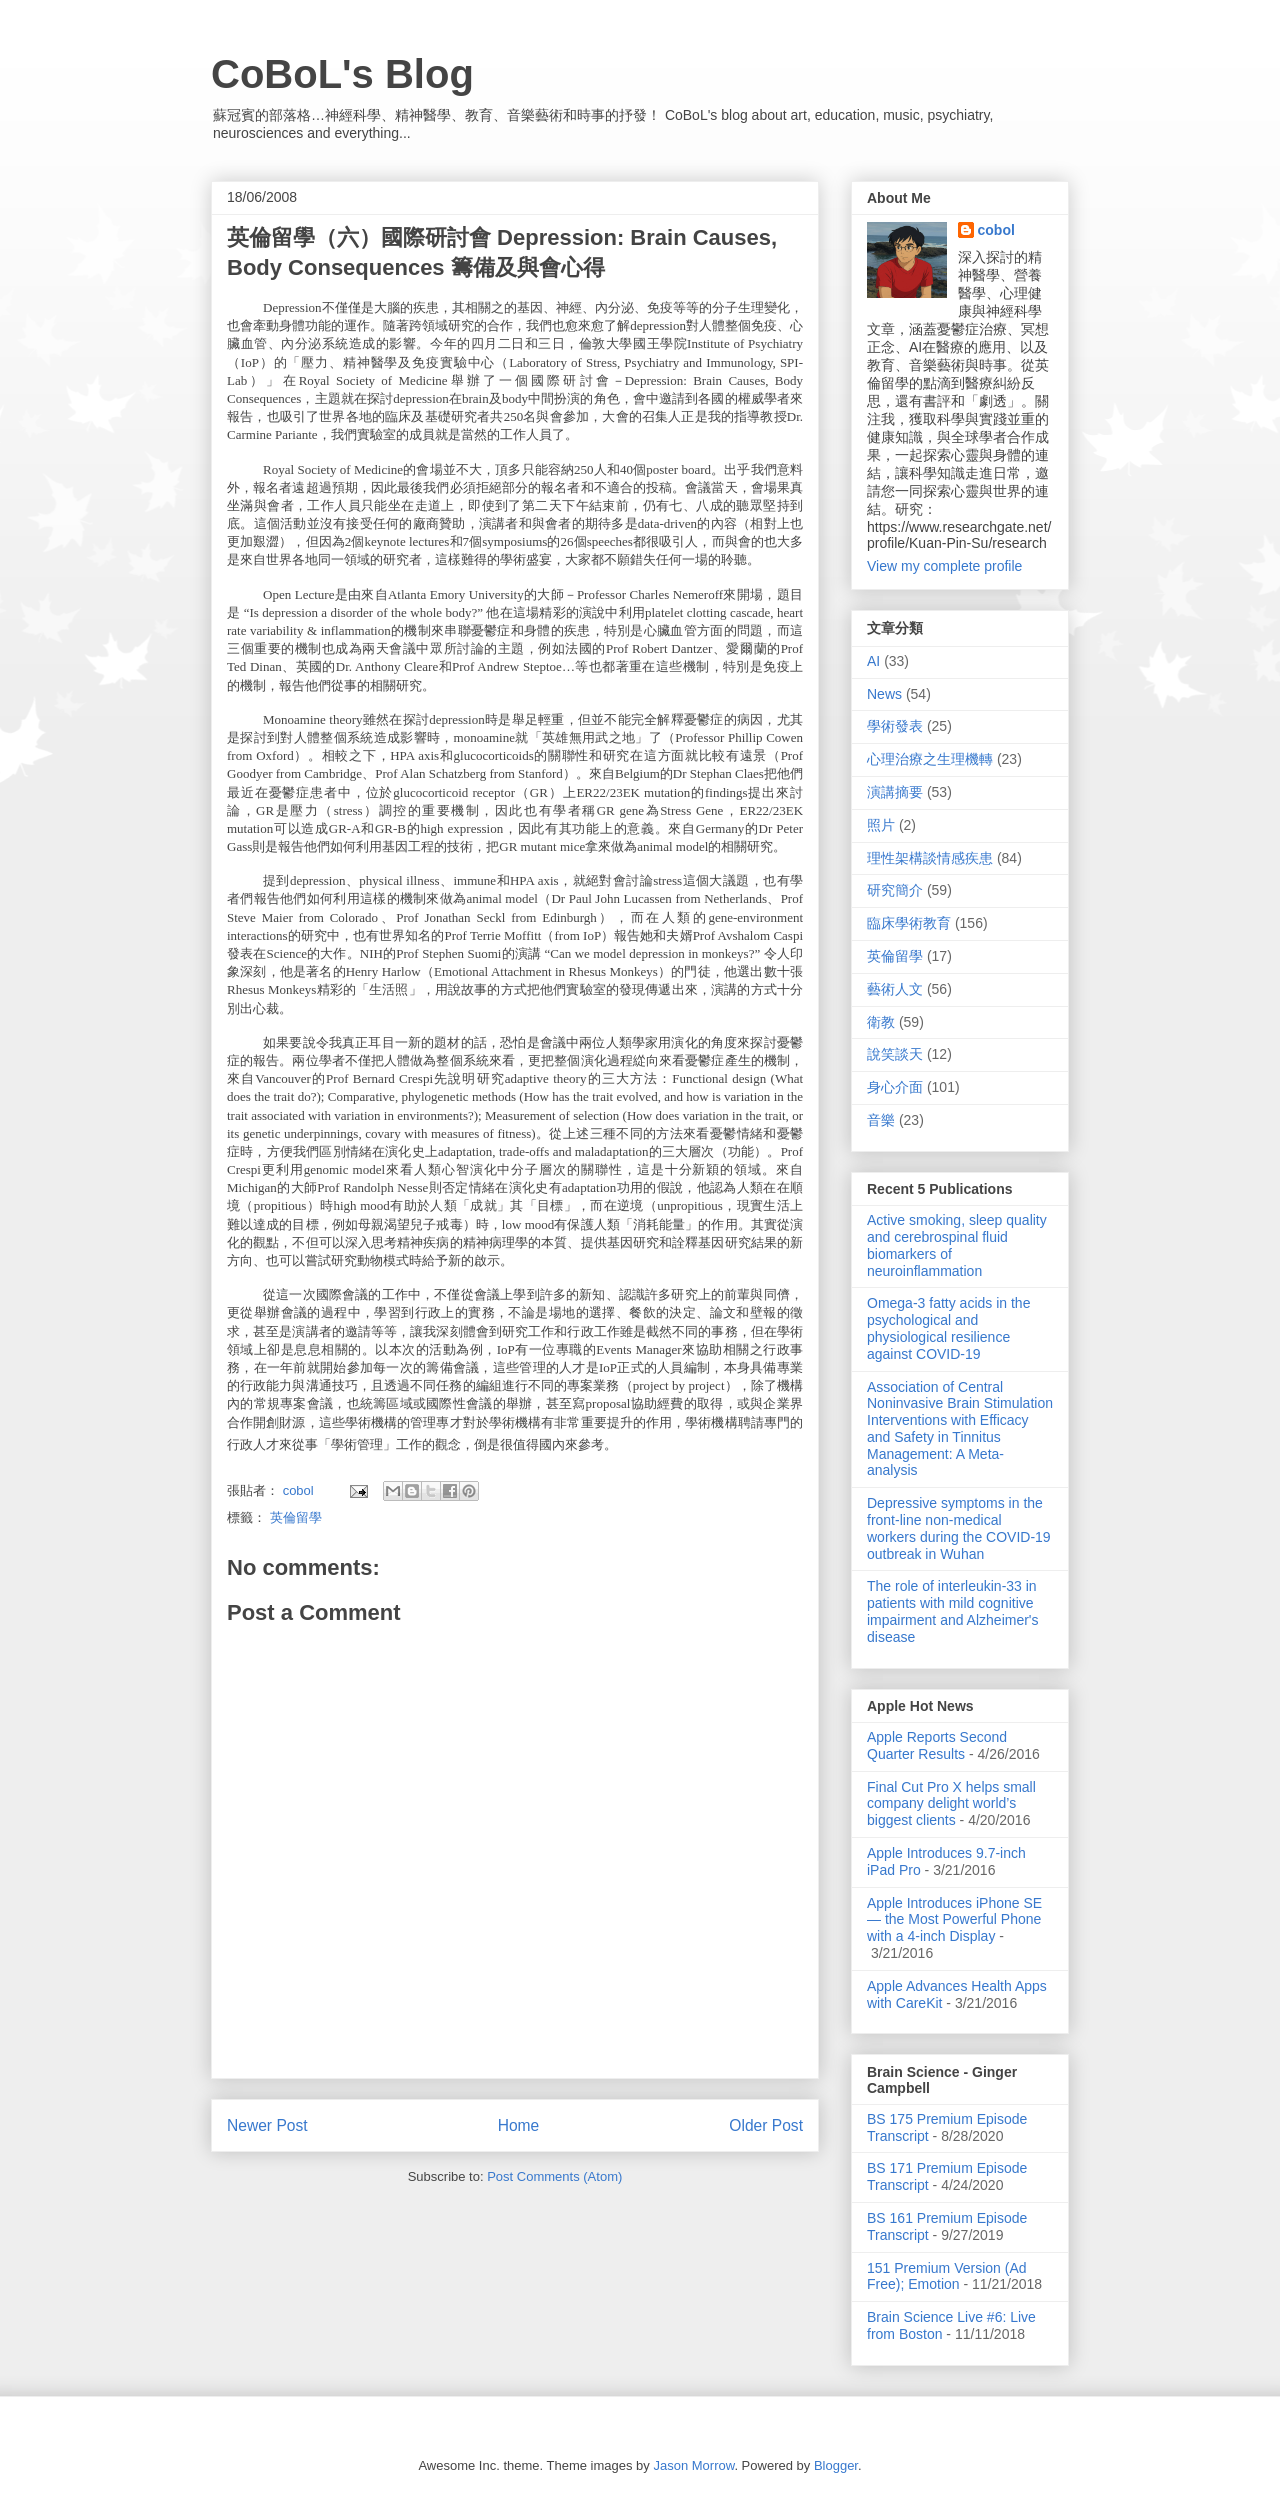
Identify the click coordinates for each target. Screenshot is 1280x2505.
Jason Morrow (693, 2465)
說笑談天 (895, 1054)
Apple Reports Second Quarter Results (937, 1745)
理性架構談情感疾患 (930, 858)
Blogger (836, 2465)
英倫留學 (296, 1517)
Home (519, 2125)
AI (873, 661)
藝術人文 (895, 989)
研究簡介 (895, 890)
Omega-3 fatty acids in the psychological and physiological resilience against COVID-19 (948, 1328)
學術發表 (895, 726)
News (884, 694)
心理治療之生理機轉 (930, 759)
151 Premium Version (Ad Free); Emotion (947, 2276)
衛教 (881, 1022)
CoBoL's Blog (342, 74)
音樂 (881, 1120)
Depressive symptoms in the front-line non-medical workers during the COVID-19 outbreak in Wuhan (959, 1528)
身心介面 (895, 1087)
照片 (881, 825)
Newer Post (267, 2125)
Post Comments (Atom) (554, 2176)
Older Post (766, 2125)
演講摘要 (895, 792)
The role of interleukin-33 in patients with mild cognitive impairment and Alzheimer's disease (953, 1611)
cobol (996, 230)
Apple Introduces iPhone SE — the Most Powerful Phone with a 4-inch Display (954, 1920)
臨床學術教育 (909, 923)
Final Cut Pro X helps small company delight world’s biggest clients (951, 1804)
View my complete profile (944, 566)
